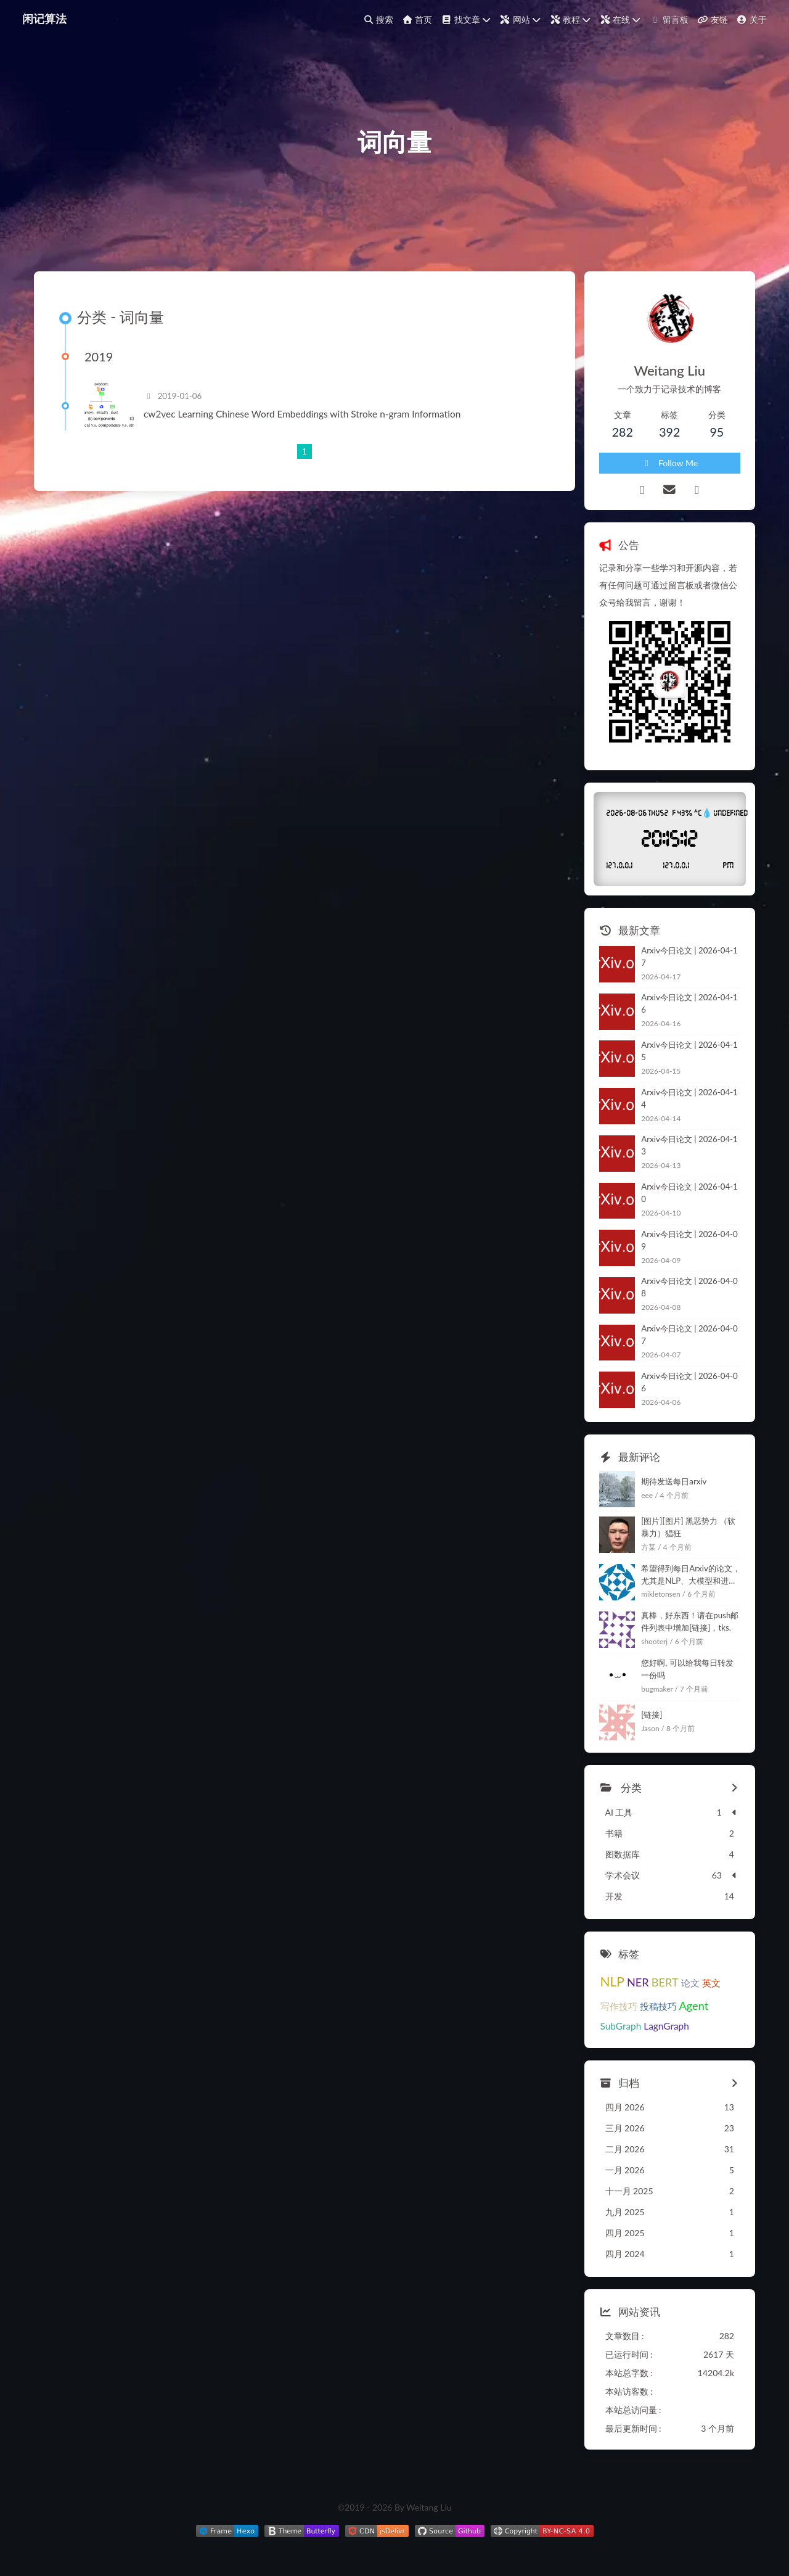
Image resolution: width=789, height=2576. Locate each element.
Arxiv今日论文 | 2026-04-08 (689, 1287)
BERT (665, 1982)
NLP (612, 1981)
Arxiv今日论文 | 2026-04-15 (689, 1051)
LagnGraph (666, 2025)
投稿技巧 (658, 2006)
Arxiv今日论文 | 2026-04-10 (689, 1193)
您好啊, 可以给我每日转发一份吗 (687, 1669)
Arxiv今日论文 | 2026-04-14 (689, 1098)
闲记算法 (44, 18)
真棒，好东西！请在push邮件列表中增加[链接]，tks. (689, 1621)
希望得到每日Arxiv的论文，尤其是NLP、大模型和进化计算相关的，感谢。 (690, 1575)
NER (638, 1982)
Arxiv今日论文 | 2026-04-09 (689, 1240)
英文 (711, 1982)
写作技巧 (618, 2006)
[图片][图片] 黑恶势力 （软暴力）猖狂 (688, 1527)
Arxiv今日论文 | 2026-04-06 (689, 1382)
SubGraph (621, 2025)
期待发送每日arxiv (673, 1481)
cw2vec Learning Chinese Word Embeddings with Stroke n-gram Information (302, 413)
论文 (690, 1982)
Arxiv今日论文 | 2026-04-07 (689, 1334)
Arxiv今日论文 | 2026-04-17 (689, 956)
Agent (694, 2005)
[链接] (651, 1714)
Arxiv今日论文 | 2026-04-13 (689, 1145)
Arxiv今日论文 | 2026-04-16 (689, 1003)
